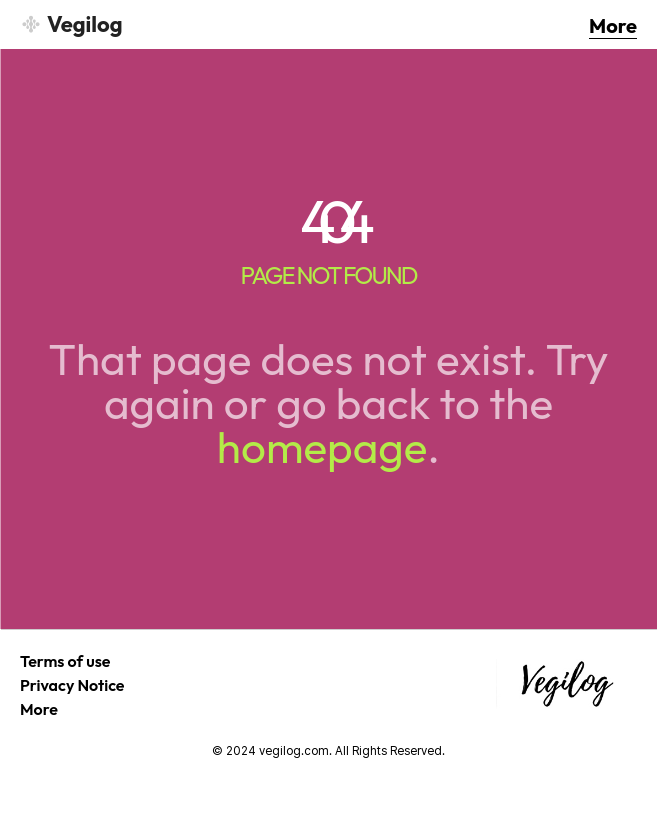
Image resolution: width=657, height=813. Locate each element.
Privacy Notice (72, 685)
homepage (322, 446)
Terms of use (65, 661)
